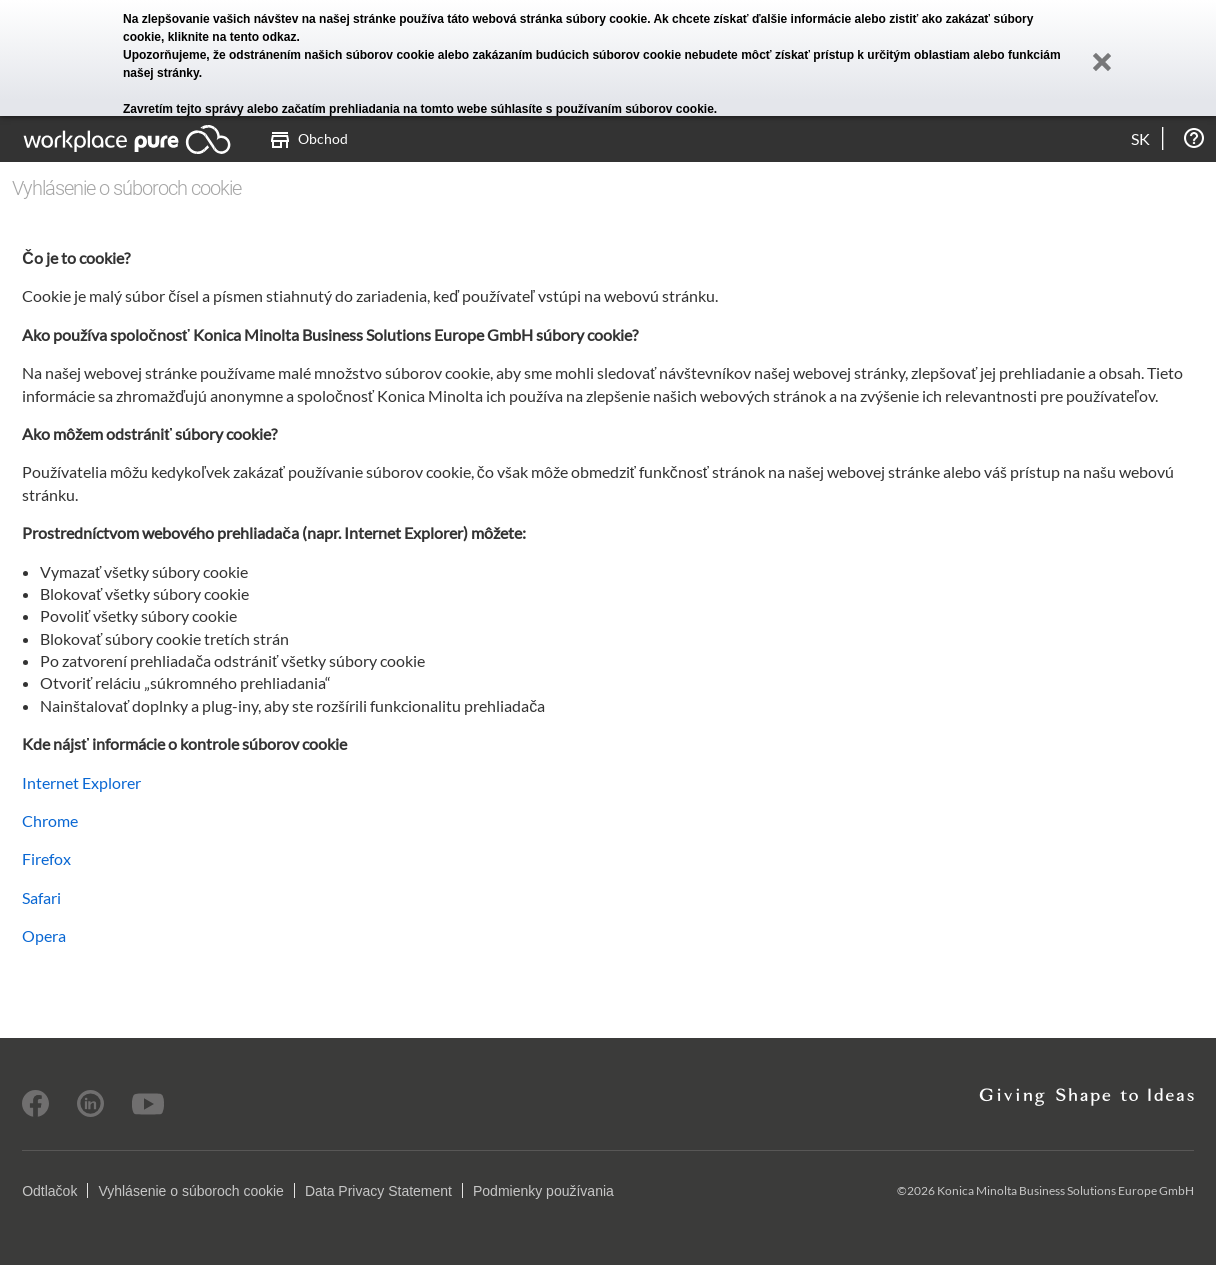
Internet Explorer (81, 782)
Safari (41, 897)
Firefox (46, 858)
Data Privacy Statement (378, 1191)
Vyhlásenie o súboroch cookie (191, 1191)
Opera (44, 935)
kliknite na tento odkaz (232, 37)
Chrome (50, 820)
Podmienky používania (543, 1191)
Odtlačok (49, 1191)
